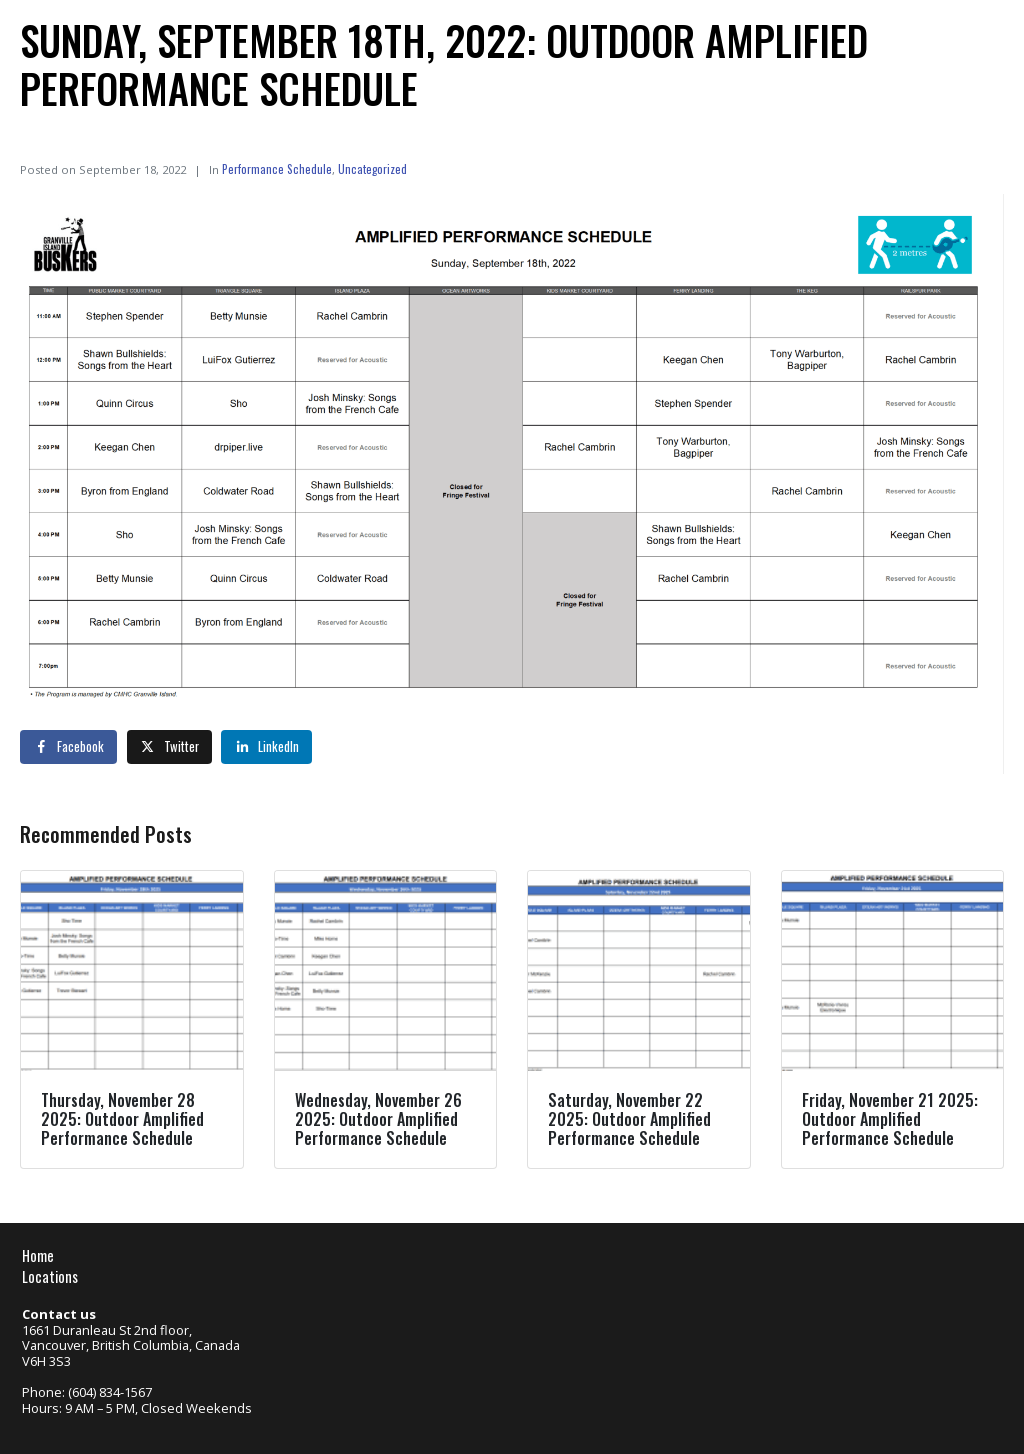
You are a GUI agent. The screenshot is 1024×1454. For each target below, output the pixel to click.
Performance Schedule (277, 168)
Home (38, 1255)
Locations (50, 1276)
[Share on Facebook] (68, 747)
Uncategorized (372, 168)
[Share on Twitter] (169, 747)
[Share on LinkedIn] (266, 747)
